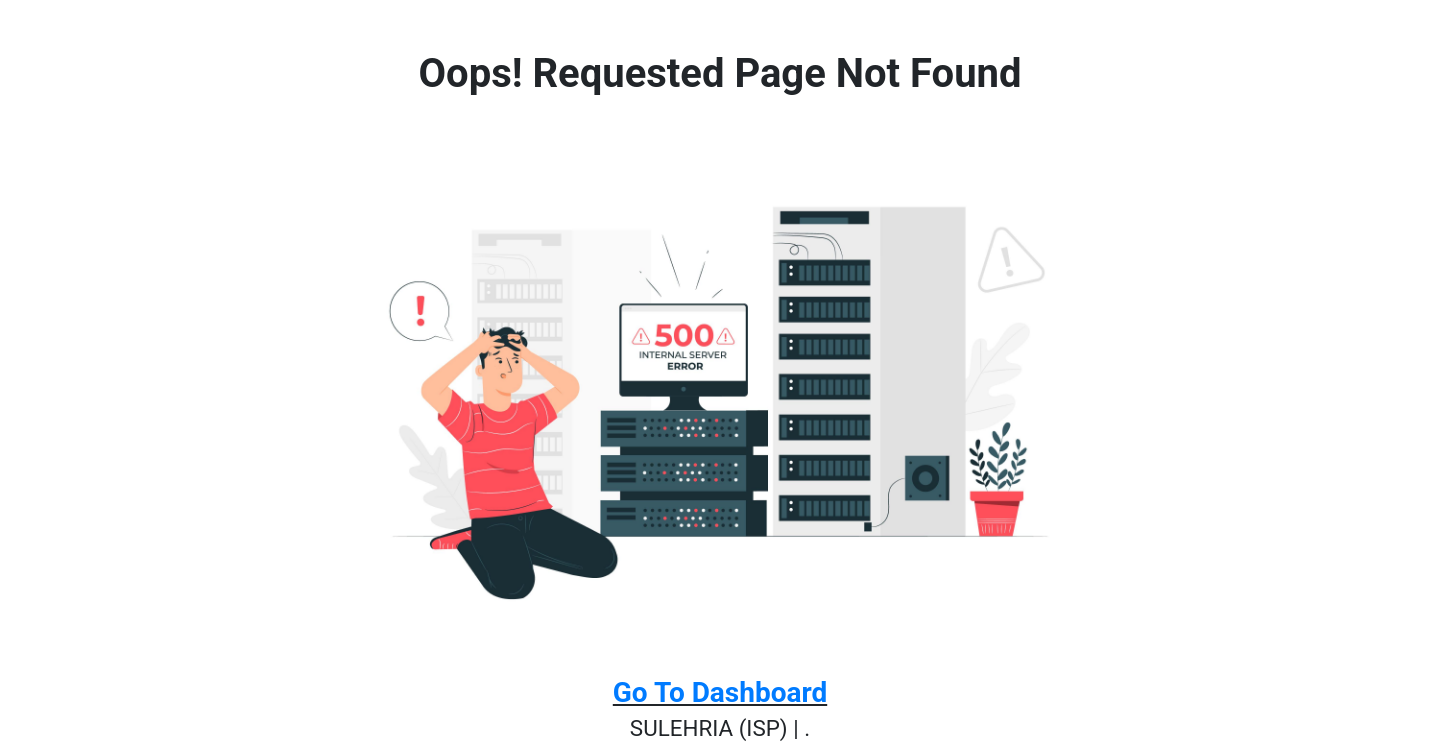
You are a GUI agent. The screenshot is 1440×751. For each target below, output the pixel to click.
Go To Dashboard (720, 692)
